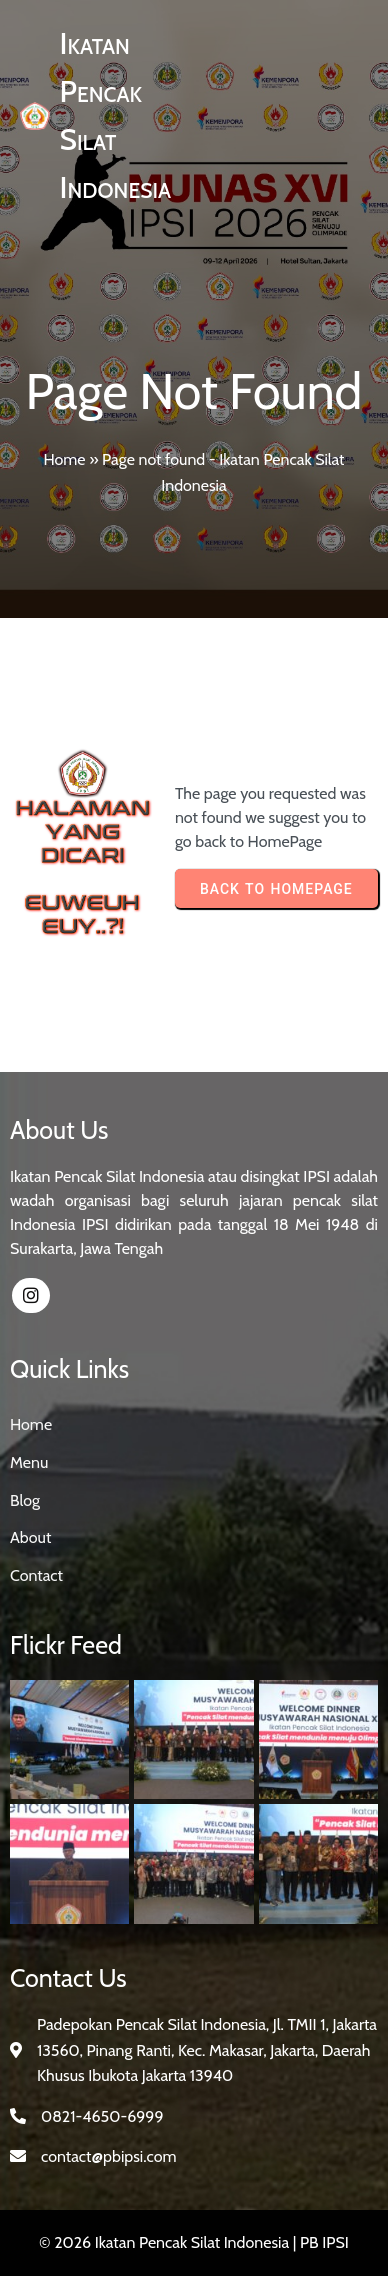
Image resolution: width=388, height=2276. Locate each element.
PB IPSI (324, 2242)
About (30, 1537)
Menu (29, 1462)
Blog (25, 1500)
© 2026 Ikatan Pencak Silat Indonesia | (169, 2242)
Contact (36, 1575)
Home (64, 459)
